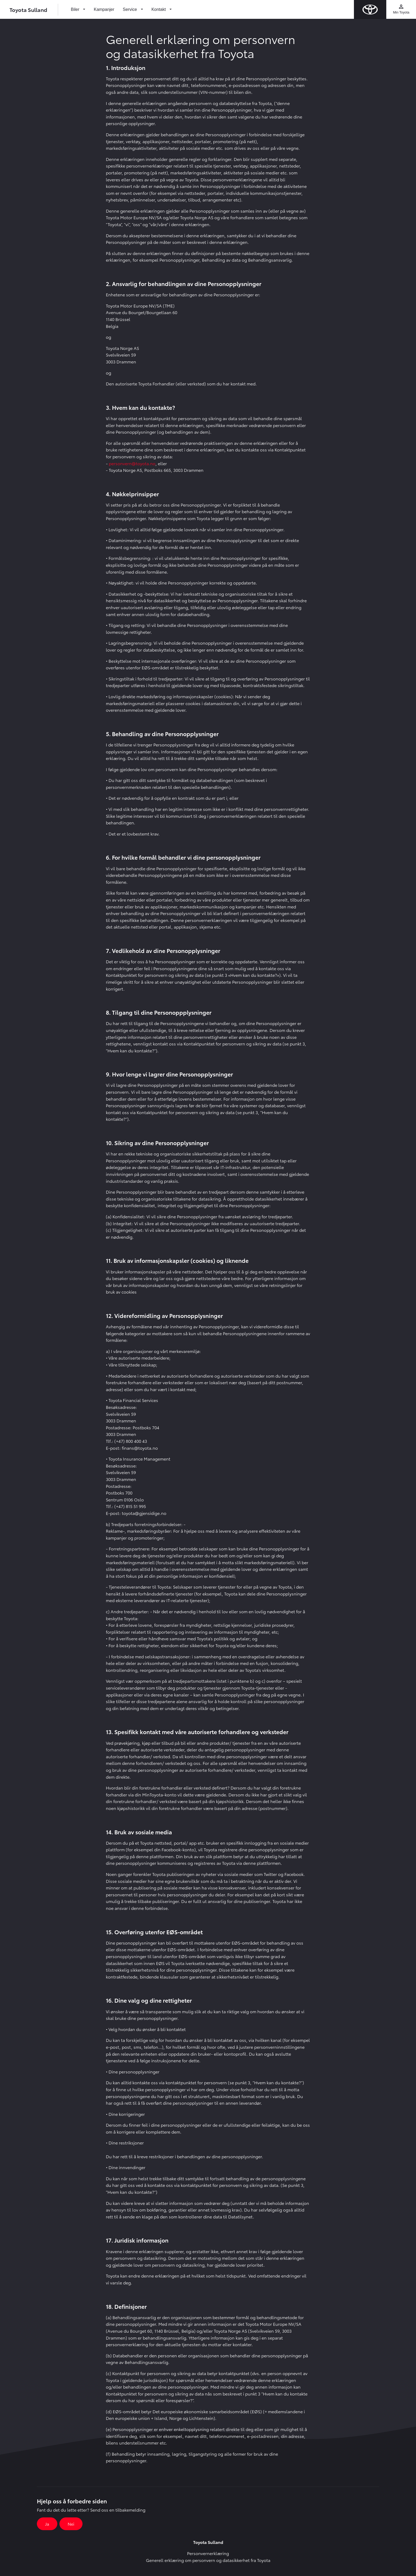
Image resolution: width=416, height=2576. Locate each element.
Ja (47, 2524)
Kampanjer (104, 9)
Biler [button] (75, 9)
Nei (71, 2524)
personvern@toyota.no (132, 463)
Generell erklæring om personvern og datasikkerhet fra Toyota (208, 2560)
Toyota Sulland (28, 9)
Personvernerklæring (208, 2553)
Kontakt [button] (159, 9)
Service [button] (130, 9)
